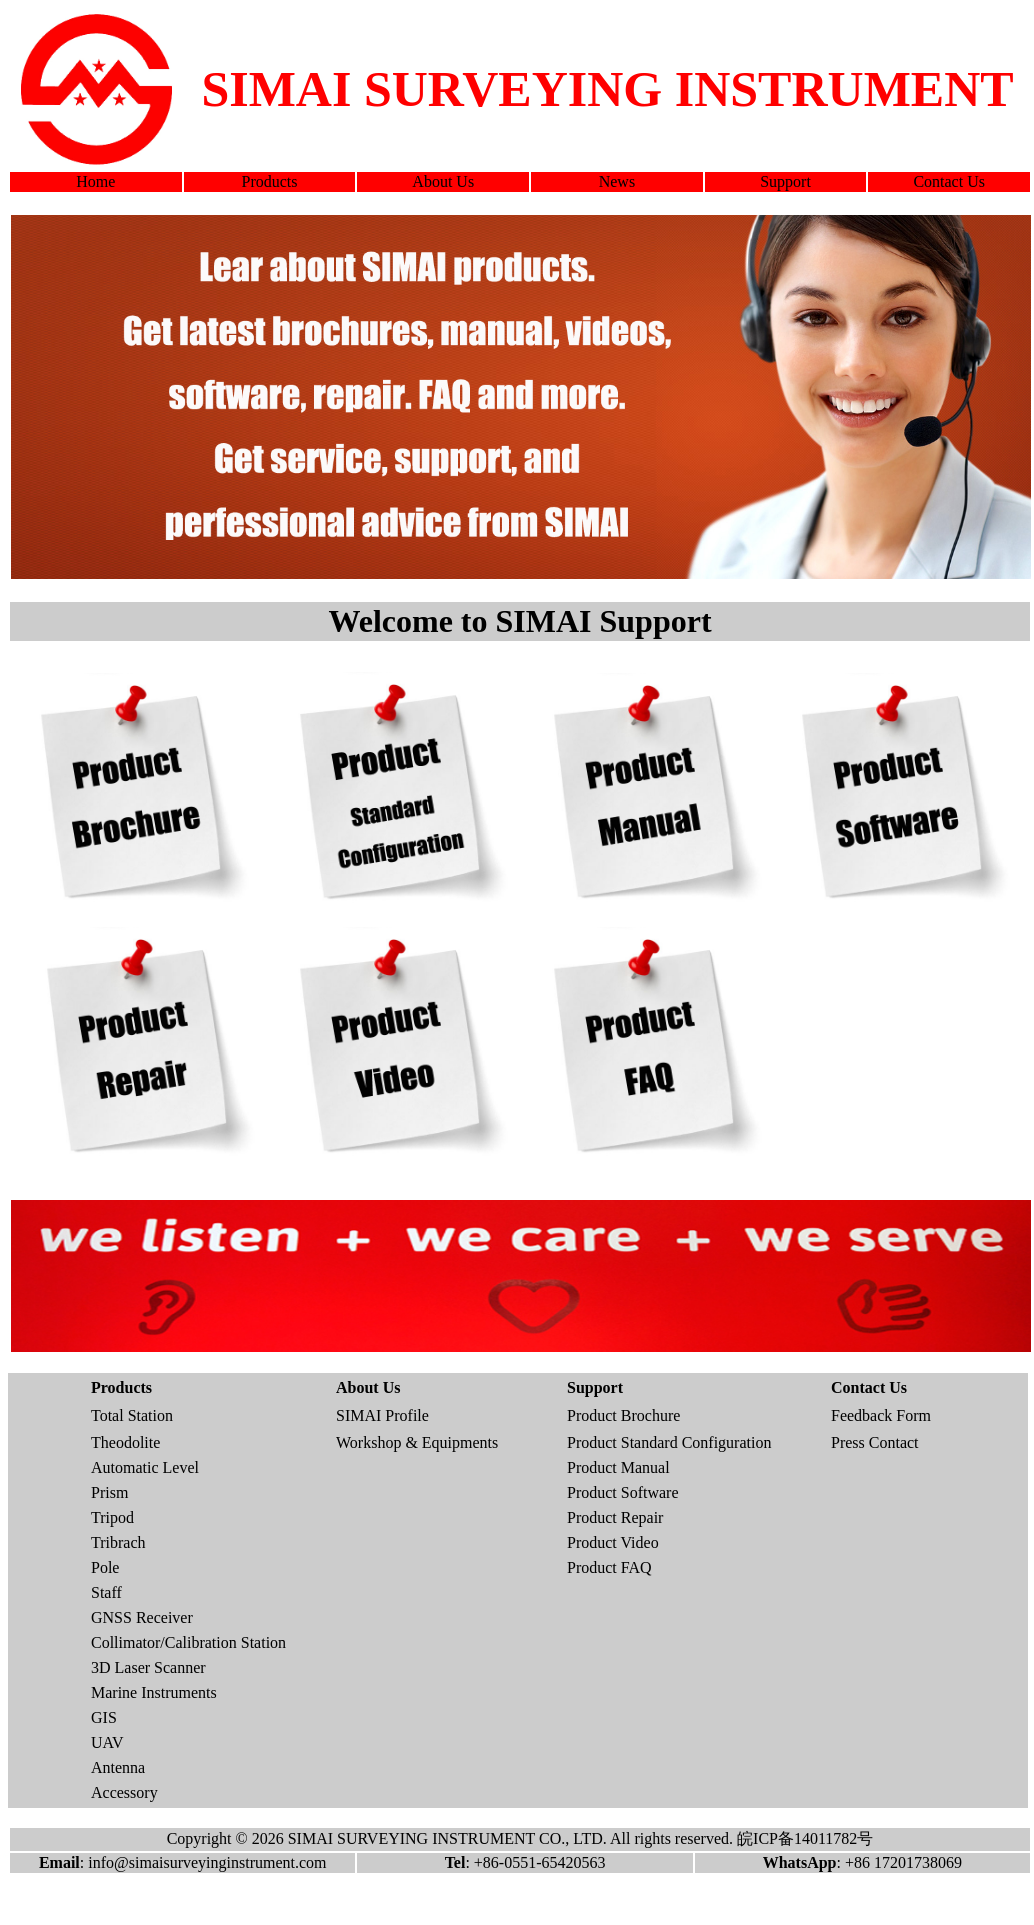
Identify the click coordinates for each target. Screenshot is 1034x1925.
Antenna (118, 1767)
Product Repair (615, 1517)
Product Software (623, 1492)
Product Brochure (623, 1415)
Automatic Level (145, 1467)
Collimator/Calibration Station (188, 1642)
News (617, 181)
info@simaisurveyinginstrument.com (207, 1862)
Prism (109, 1492)
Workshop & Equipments (417, 1442)
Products (270, 181)
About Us (443, 181)
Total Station (132, 1415)
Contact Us (949, 181)
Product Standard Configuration (669, 1442)
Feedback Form (881, 1415)
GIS (104, 1717)
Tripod (112, 1517)
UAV (107, 1742)
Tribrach (118, 1542)
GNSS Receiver (142, 1617)
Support (785, 181)
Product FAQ (609, 1567)
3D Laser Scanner (148, 1667)
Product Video (613, 1542)
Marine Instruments (154, 1692)
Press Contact (875, 1442)
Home (95, 181)
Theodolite (125, 1442)
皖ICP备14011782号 (805, 1838)
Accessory (124, 1792)
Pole (105, 1567)
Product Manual (618, 1467)
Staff (106, 1592)
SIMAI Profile (382, 1415)
